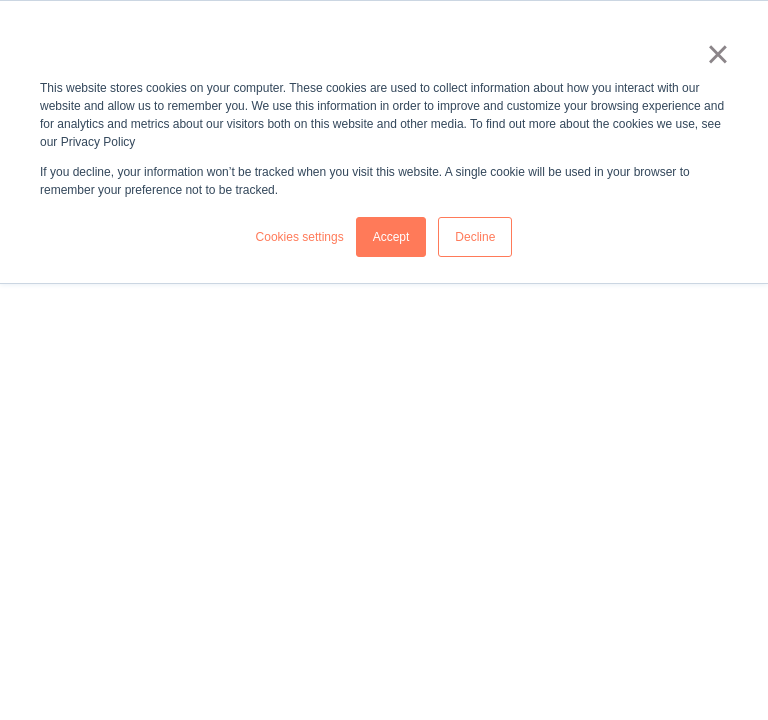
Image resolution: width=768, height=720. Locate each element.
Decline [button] (475, 237)
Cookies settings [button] (300, 237)
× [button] (717, 54)
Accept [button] (391, 237)
